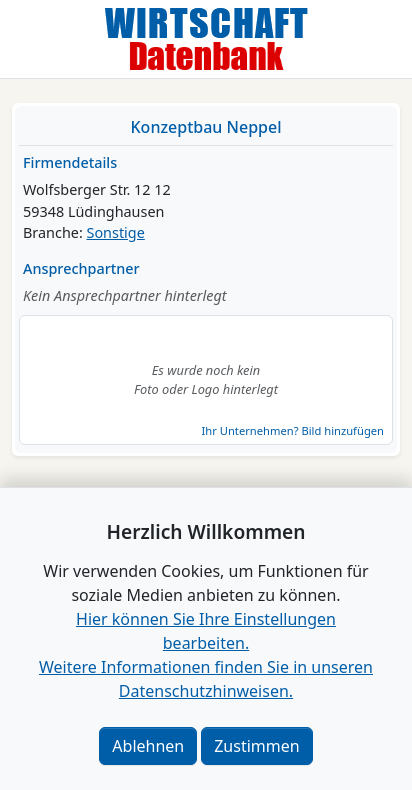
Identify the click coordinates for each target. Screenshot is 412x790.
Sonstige (116, 232)
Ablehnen (148, 746)
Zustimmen (256, 746)
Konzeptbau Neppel (206, 127)
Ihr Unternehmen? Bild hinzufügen (293, 430)
